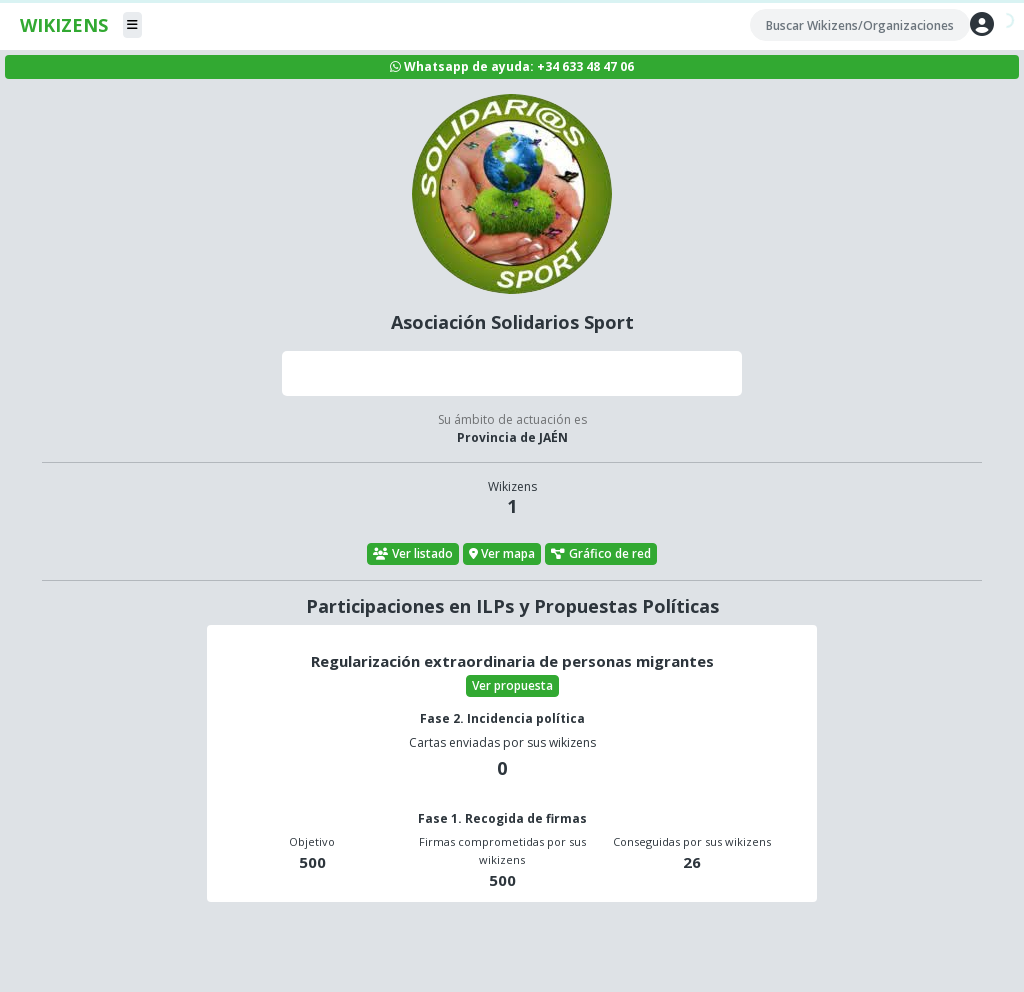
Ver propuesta (512, 685)
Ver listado (413, 553)
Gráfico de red (601, 553)
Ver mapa (502, 553)
